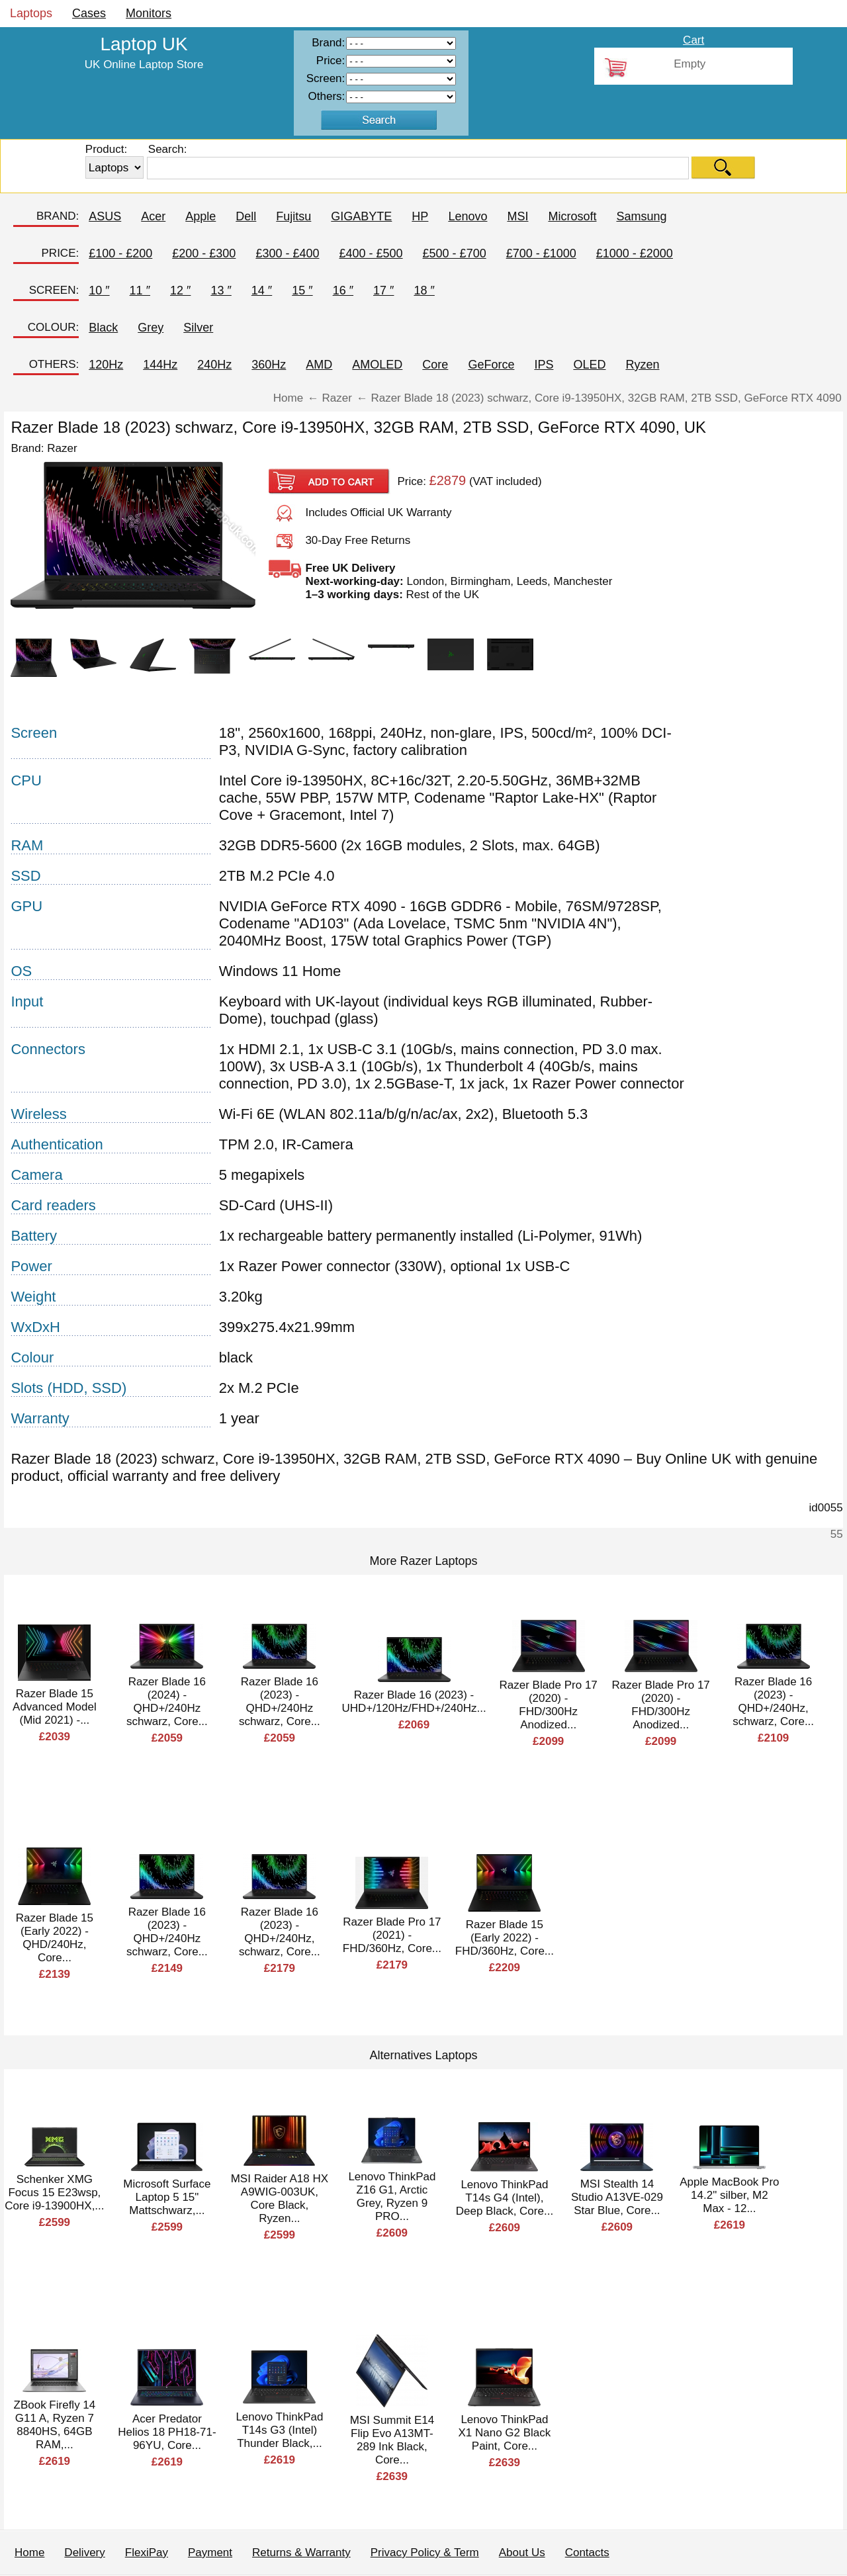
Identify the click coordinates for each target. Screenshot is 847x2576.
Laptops (31, 13)
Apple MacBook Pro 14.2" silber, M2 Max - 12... (729, 2195)
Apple (200, 216)
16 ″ (343, 290)
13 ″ (220, 290)
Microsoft (572, 216)
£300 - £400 (287, 253)
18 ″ (424, 290)
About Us (522, 2552)
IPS (543, 364)
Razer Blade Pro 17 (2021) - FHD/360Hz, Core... (392, 1935)
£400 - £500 (370, 253)
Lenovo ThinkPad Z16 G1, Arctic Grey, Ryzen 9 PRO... (391, 2196)
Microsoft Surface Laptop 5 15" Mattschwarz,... (166, 2197)
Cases (89, 13)
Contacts (587, 2552)
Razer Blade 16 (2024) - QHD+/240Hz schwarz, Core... (167, 1701)
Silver (198, 327)
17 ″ (383, 290)
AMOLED (377, 364)
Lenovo (467, 216)
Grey (150, 327)
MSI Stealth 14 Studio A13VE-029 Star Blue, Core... (617, 2197)
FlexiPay (146, 2552)
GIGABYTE (361, 216)
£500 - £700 (454, 253)
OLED (589, 364)
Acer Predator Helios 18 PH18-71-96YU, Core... (167, 2432)
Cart (693, 40)
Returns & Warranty (301, 2552)
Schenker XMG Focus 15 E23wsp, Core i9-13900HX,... (54, 2192)
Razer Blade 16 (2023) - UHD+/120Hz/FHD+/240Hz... (413, 1701)
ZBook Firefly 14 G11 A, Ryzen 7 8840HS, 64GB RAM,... (55, 2425)
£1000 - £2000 (634, 253)
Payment (210, 2552)
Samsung (641, 216)
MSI (517, 216)
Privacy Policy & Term (425, 2552)
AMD (319, 364)
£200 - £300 (204, 253)
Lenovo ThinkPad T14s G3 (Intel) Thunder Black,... (279, 2430)
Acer (153, 216)
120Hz (106, 364)
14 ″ (261, 290)
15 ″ (302, 290)
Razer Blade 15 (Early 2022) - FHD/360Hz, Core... (504, 1937)
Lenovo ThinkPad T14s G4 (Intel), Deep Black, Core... (504, 2197)
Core (435, 364)
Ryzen (642, 364)
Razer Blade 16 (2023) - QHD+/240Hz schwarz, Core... (279, 1701)
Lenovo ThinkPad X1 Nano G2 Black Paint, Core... (504, 2432)
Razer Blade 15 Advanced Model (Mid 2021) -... (55, 1706)
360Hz (268, 364)
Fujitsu (293, 216)
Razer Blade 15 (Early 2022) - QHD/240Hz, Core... (54, 1938)
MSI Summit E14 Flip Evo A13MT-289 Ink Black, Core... (392, 2440)
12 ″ (180, 290)
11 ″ (140, 290)
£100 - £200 (120, 253)
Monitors (148, 13)
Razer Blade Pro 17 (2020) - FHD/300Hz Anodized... (548, 1705)
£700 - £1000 (541, 253)
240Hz (214, 364)
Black (103, 327)
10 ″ (99, 290)
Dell (246, 216)
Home (29, 2552)
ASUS (105, 216)
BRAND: (57, 216)
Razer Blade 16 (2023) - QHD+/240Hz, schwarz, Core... (773, 1701)
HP (420, 216)
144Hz (160, 364)
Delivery (84, 2552)
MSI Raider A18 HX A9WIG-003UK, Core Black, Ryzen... (279, 2198)
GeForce (491, 364)
